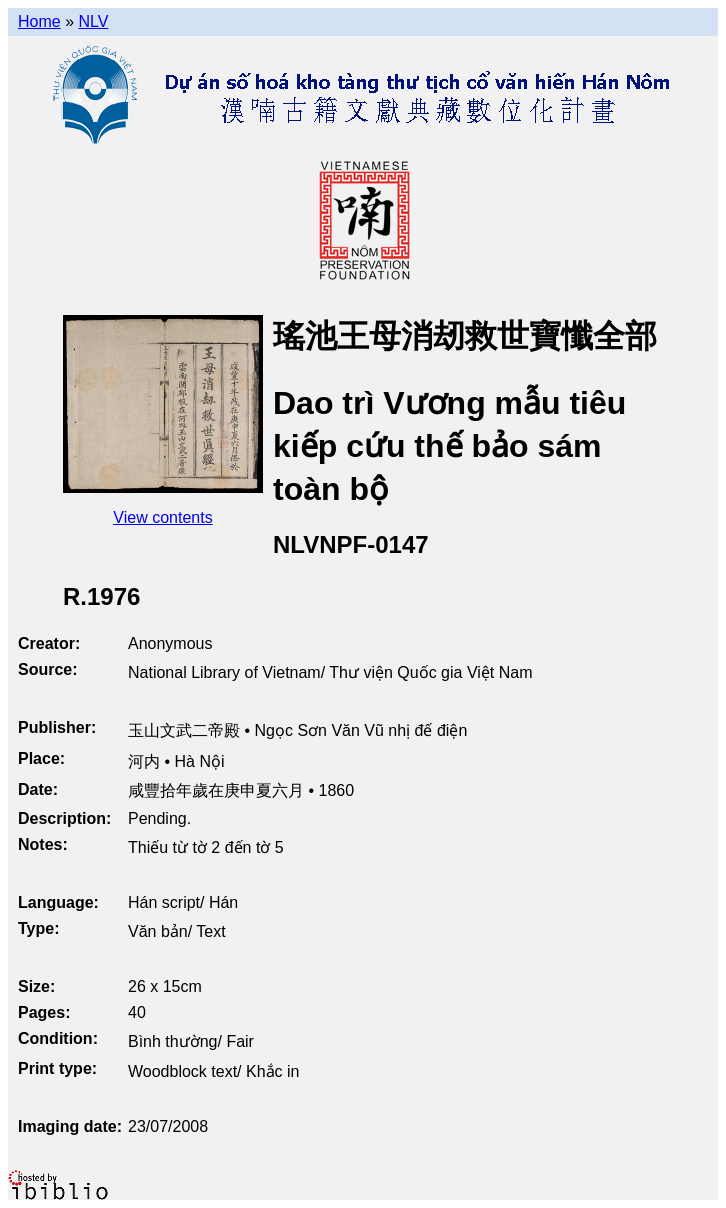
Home (39, 21)
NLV (93, 21)
